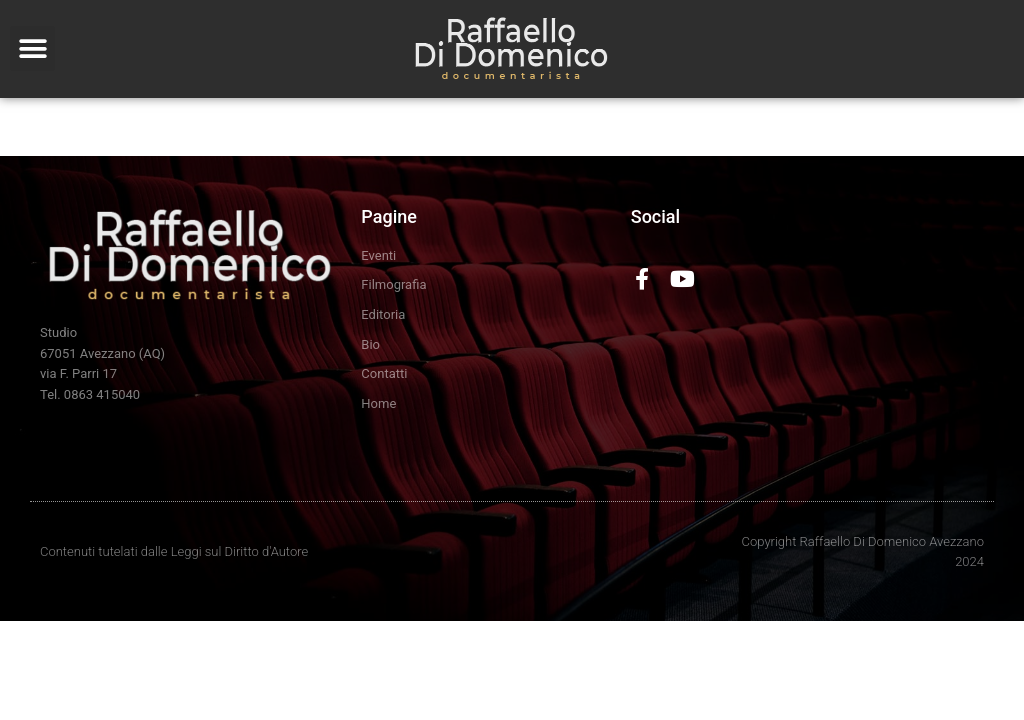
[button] (32, 48)
